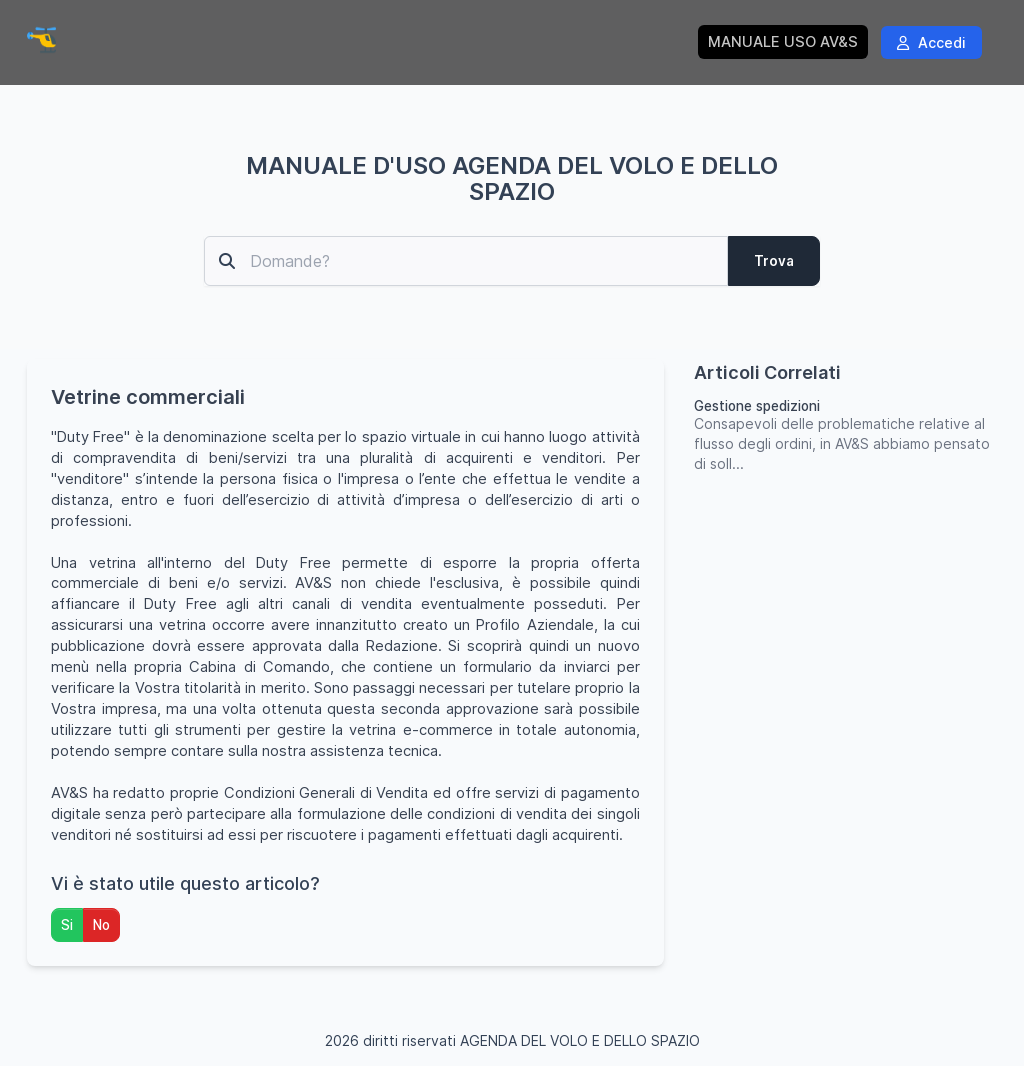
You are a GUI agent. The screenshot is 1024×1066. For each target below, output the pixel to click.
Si (67, 925)
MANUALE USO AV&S (783, 42)
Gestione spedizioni (757, 406)
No (101, 925)
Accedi (931, 42)
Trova (774, 261)
